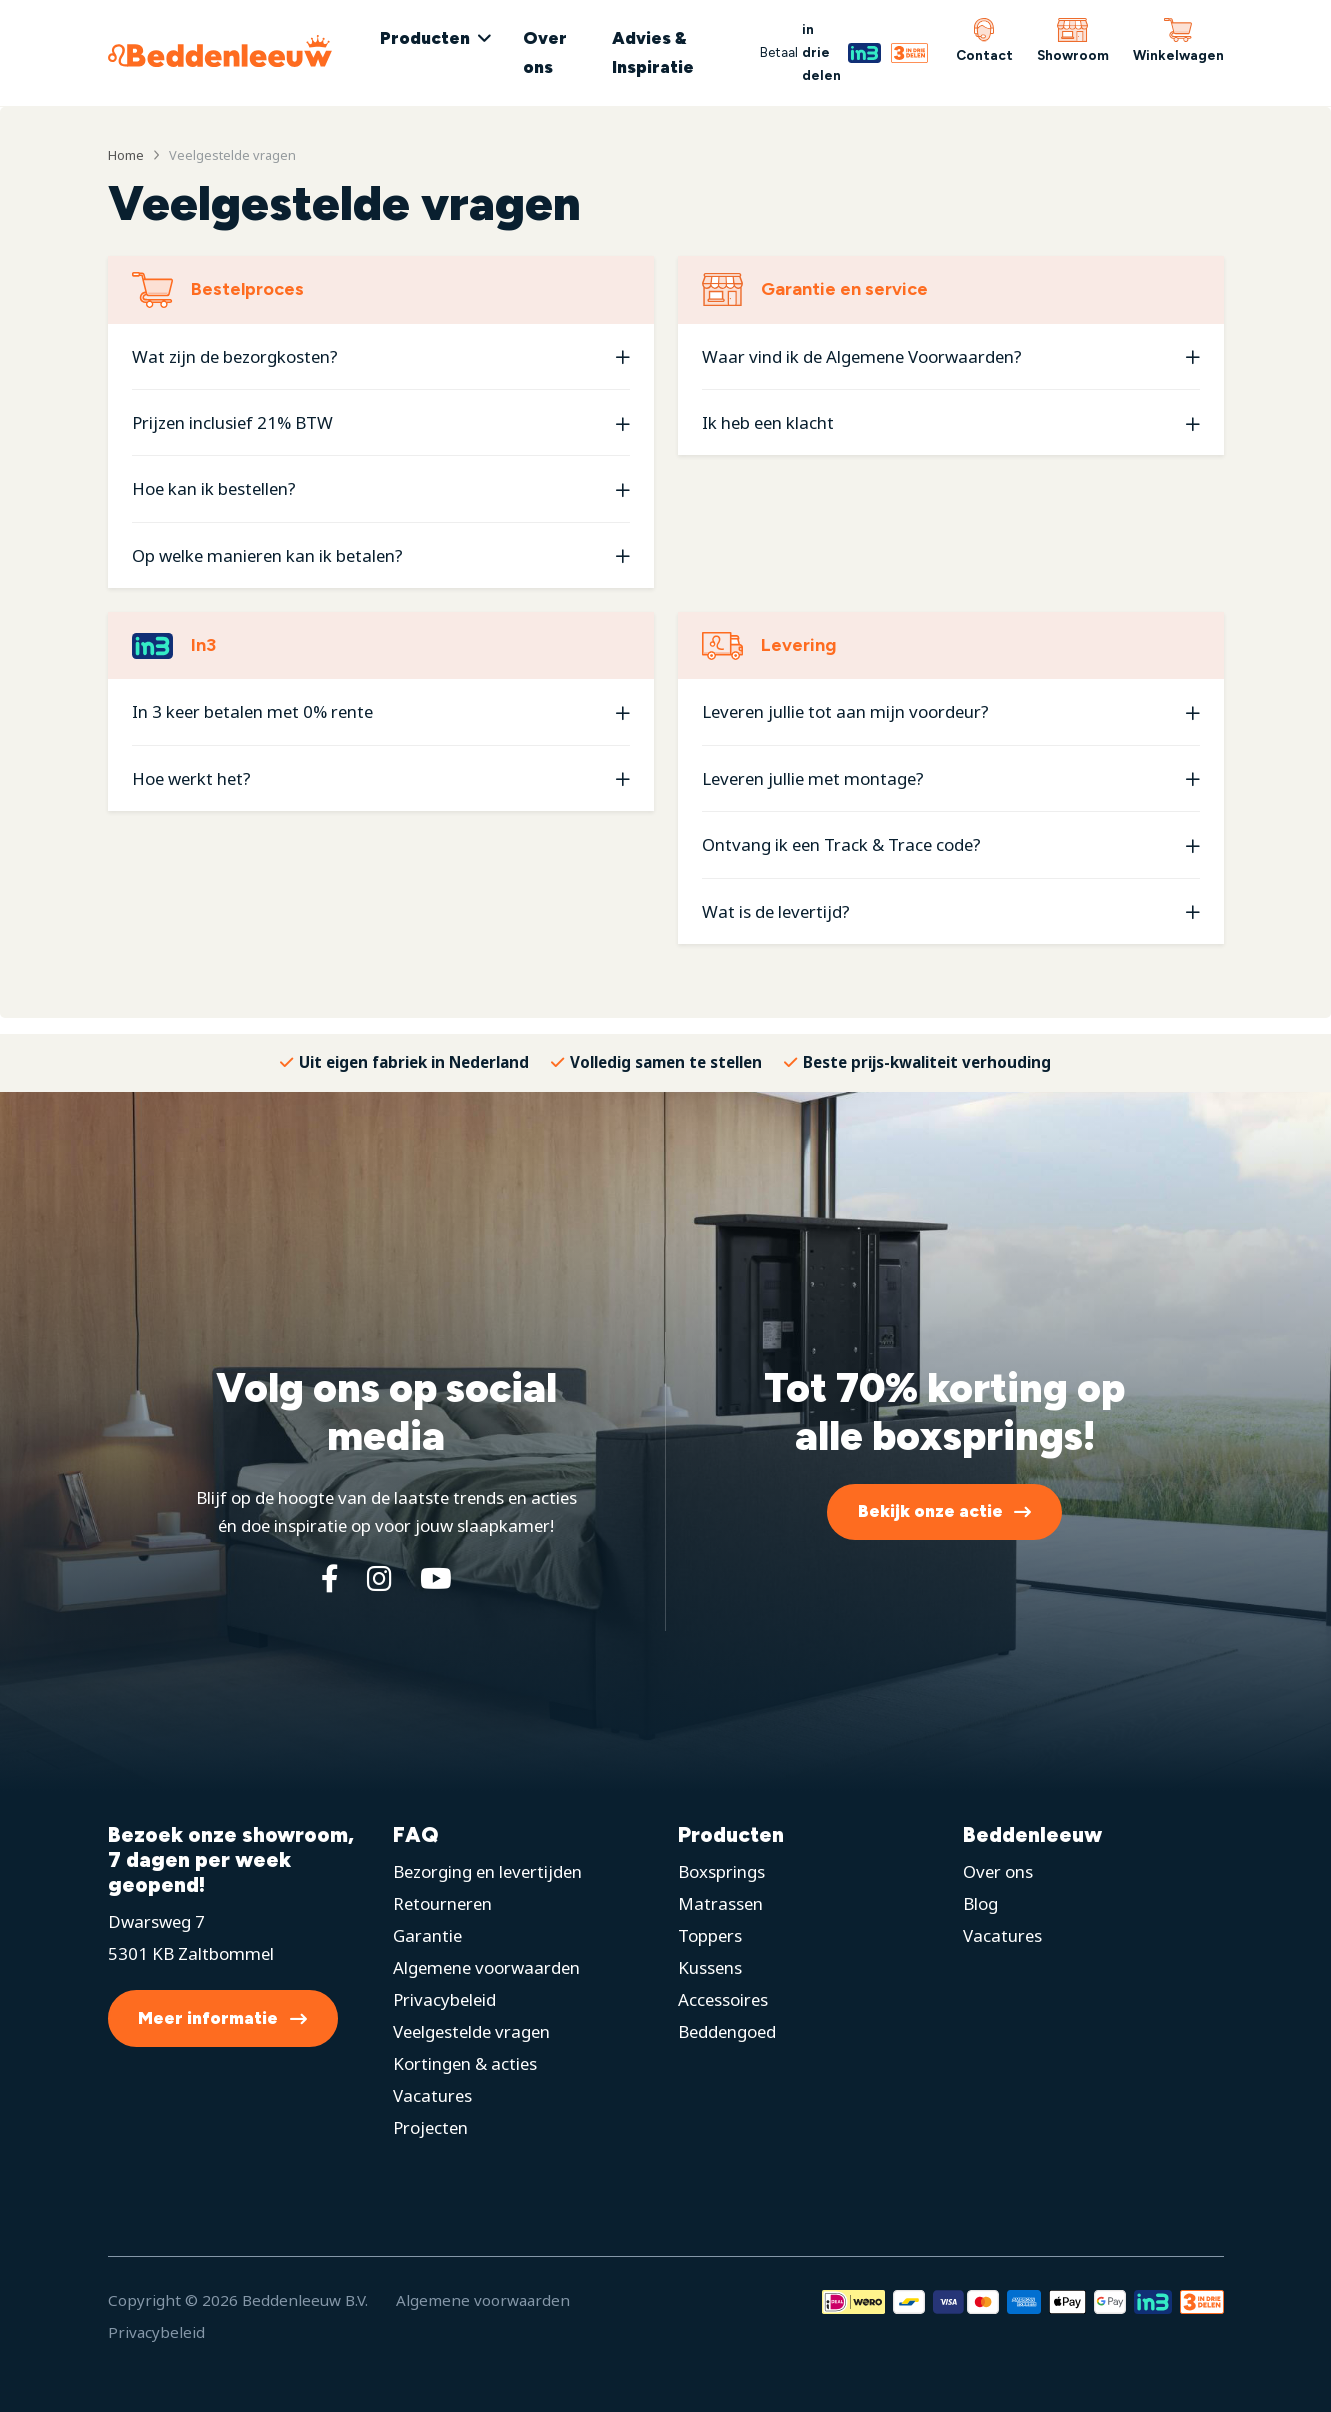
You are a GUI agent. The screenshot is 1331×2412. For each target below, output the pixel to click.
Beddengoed (727, 2031)
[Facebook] (330, 1578)
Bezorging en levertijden (487, 1871)
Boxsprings (721, 1871)
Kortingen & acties (465, 2063)
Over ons (545, 52)
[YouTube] (436, 1578)
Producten (425, 38)
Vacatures (432, 2095)
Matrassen (720, 1903)
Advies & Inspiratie (653, 52)
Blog (980, 1903)
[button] (381, 356)
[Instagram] (379, 1578)
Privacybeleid (444, 1999)
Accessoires (723, 1999)
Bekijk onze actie (930, 1511)
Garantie (427, 1935)
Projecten (430, 2127)
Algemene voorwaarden (486, 1967)
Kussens (710, 1967)
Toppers (710, 1935)
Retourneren (442, 1903)
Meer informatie (208, 2018)
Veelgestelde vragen (471, 2031)
